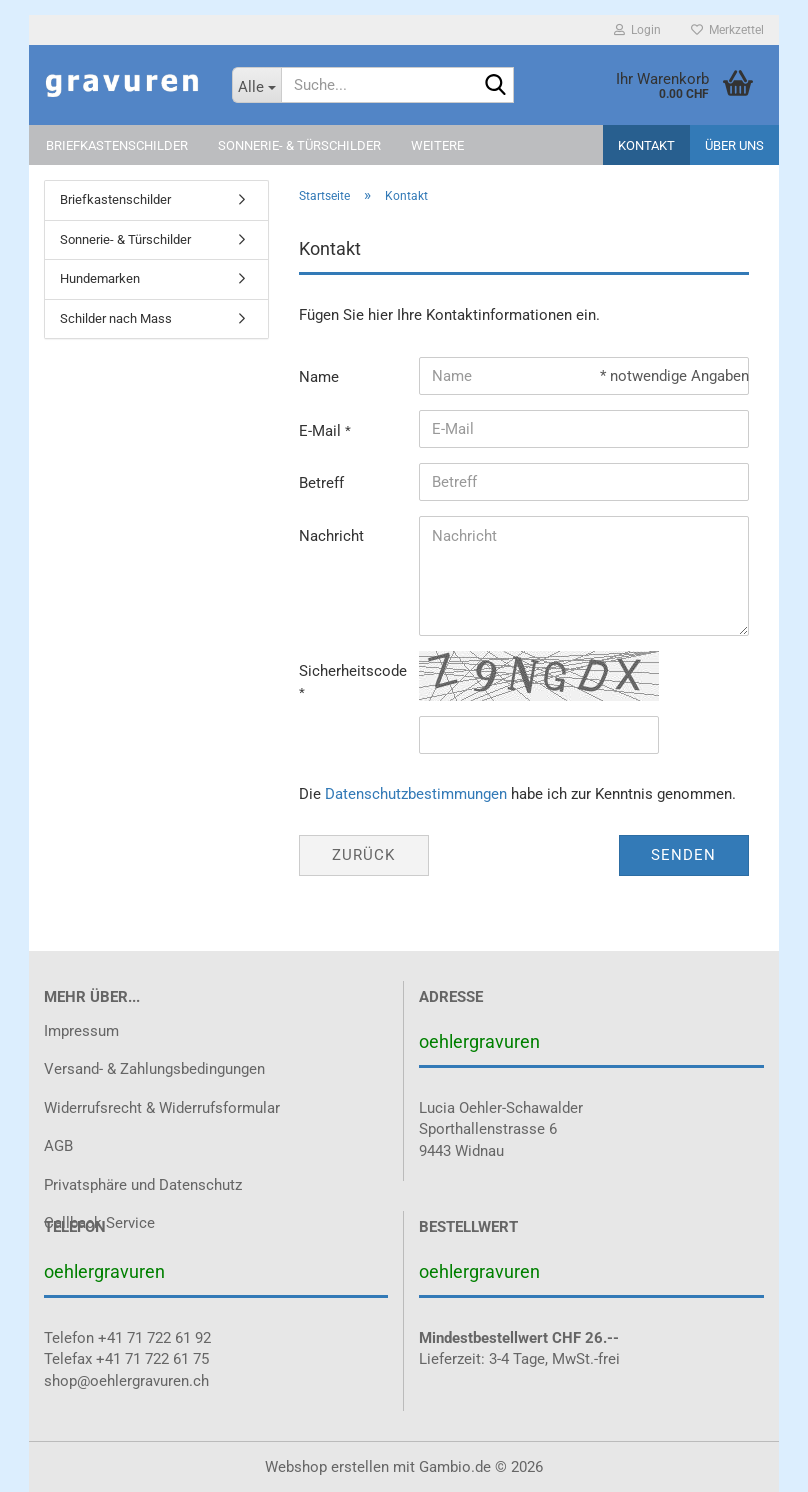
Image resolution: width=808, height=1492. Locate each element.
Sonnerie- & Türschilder (299, 145)
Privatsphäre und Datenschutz (143, 1185)
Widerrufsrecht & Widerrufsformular (162, 1108)
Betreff (321, 483)
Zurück (363, 855)
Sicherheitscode (351, 671)
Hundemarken (100, 278)
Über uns (734, 145)
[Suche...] (257, 85)
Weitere (437, 145)
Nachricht (331, 536)
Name (319, 377)
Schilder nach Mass (116, 318)
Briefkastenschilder (117, 145)
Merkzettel (727, 30)
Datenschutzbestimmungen (416, 794)
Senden (683, 855)
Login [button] (637, 30)
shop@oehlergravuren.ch (126, 1381)
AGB (58, 1146)
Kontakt (646, 145)
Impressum (81, 1031)
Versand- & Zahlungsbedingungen (154, 1069)
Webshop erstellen (327, 1467)
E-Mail (322, 431)
